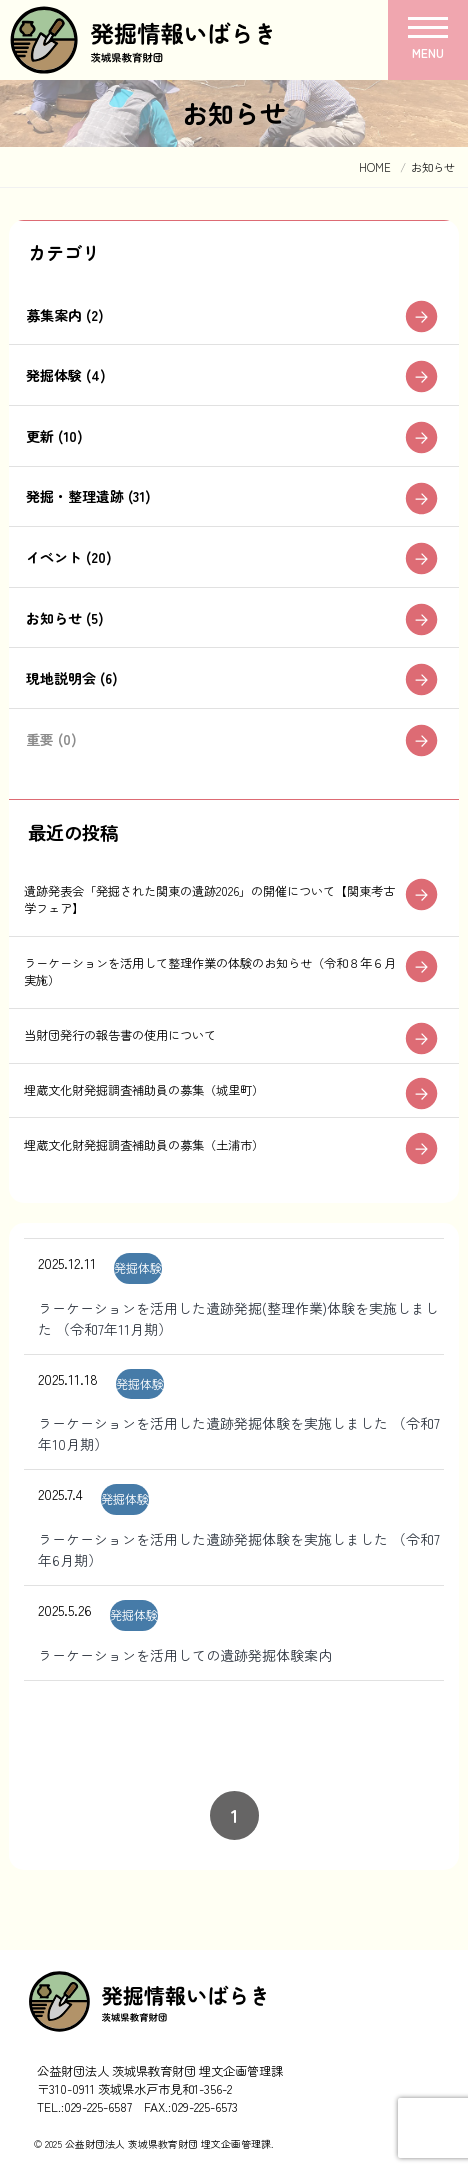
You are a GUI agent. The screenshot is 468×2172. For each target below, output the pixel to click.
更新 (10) (54, 436)
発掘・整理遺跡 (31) (88, 496)
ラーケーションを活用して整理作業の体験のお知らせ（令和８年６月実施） (210, 971)
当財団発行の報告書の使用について (120, 1035)
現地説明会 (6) (72, 678)
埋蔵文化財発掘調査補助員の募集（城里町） (144, 1090)
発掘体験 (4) (66, 375)
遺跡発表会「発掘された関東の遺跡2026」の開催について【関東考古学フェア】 (209, 899)
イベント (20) (69, 557)
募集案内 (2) (65, 315)
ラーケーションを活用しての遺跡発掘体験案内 (185, 1655)
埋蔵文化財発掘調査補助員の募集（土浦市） (144, 1145)
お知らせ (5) (65, 618)
